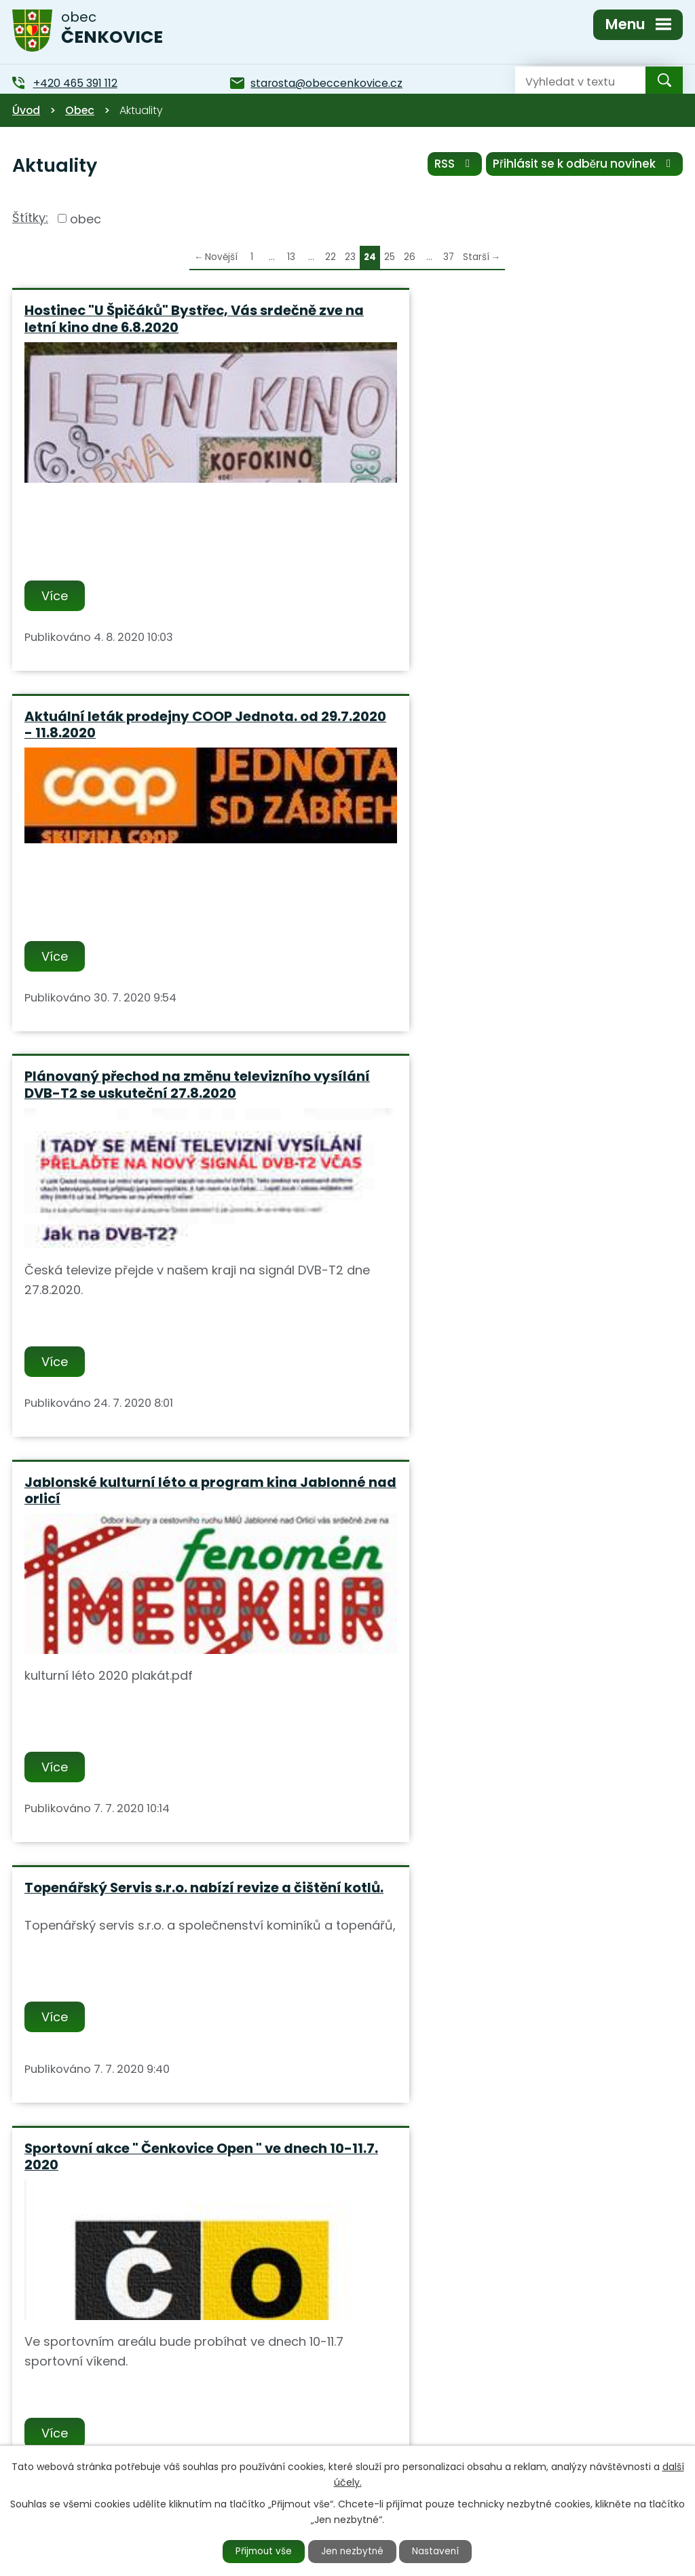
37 (448, 257)
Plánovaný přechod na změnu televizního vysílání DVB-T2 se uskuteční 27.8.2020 (167, 726)
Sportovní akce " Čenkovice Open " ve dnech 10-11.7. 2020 (518, 1134)
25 (389, 257)
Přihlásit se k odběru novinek (583, 165)
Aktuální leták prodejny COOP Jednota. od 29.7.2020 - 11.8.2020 (513, 319)
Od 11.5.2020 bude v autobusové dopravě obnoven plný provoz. (507, 1830)
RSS (451, 165)
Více (56, 595)
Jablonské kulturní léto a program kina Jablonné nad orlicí (503, 726)
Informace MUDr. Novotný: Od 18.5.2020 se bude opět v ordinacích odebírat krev (169, 1830)
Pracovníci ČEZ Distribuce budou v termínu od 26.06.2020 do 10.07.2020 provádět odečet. (171, 1549)
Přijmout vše (260, 2551)
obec (85, 218)
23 (350, 257)
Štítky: (30, 217)
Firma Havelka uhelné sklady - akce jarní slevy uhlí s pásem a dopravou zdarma (509, 1541)
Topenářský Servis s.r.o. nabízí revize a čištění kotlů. (157, 1134)
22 (330, 257)
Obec (79, 110)
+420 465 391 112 (266, 2430)
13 (291, 257)
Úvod (26, 110)
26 (409, 257)
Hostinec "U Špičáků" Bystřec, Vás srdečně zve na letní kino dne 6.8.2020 (170, 319)
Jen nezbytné (353, 2551)
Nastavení (440, 2551)
